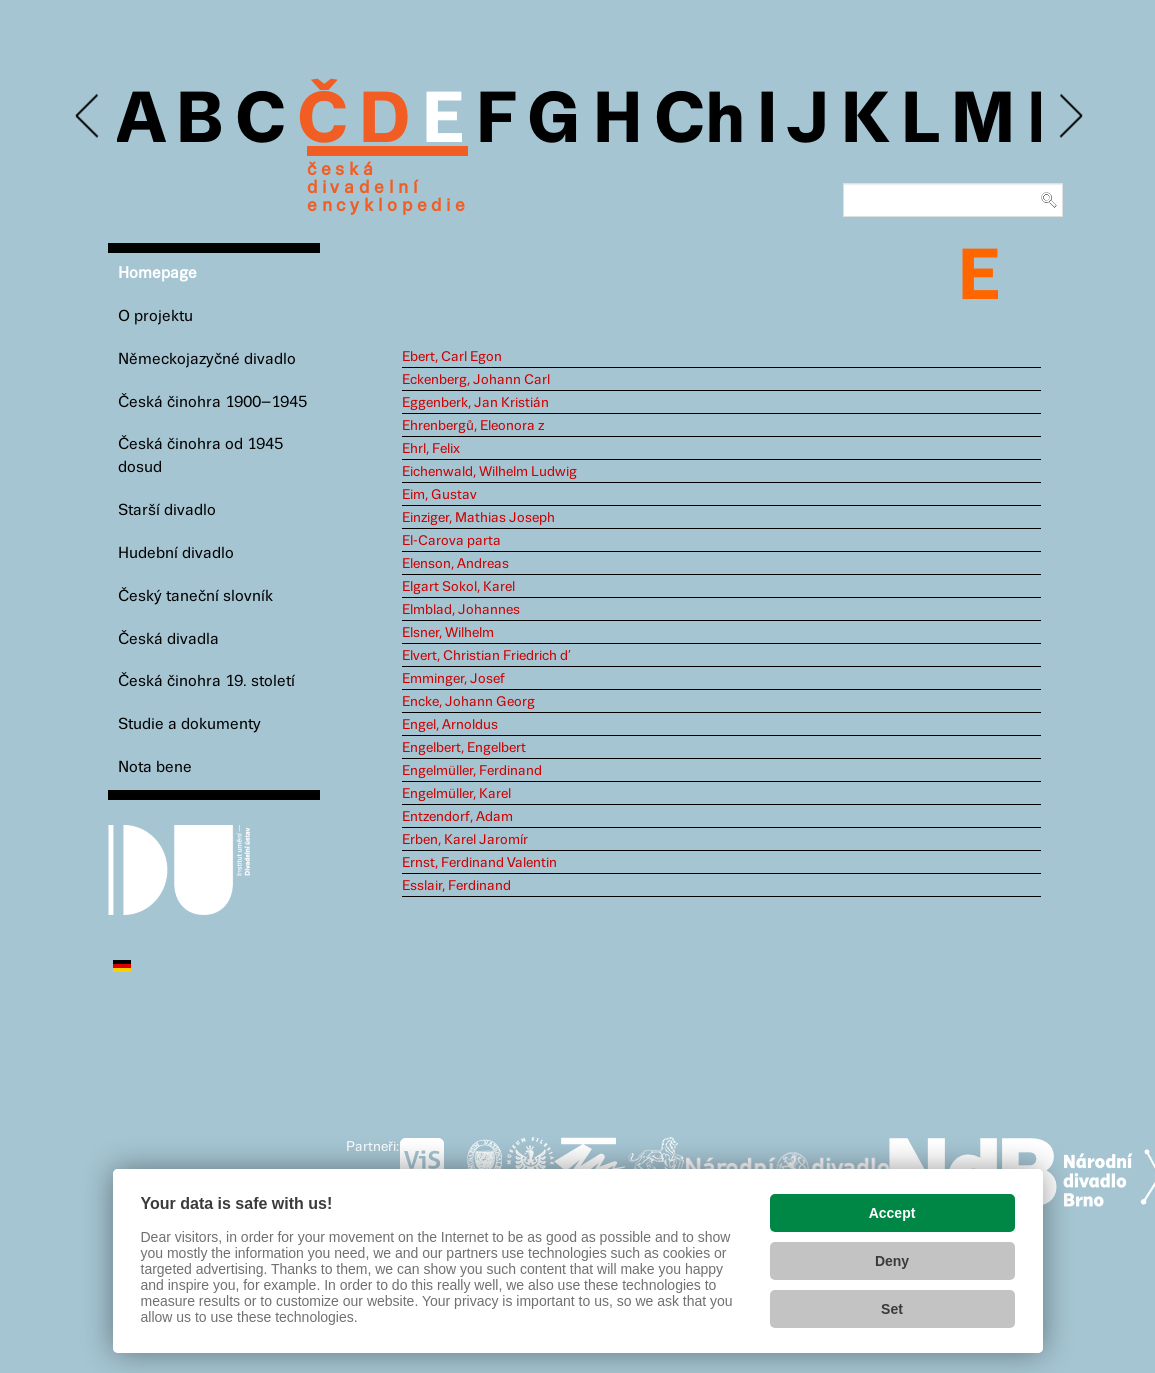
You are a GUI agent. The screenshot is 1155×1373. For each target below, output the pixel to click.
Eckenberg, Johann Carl (476, 380)
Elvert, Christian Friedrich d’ (486, 656)
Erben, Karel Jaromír (465, 840)
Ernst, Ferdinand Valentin (479, 863)
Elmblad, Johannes (461, 610)
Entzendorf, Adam (457, 817)
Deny (892, 1261)
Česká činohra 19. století (206, 681)
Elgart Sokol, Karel (458, 587)
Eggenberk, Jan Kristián (475, 403)
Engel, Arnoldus (450, 725)
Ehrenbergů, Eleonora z (473, 426)
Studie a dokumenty (189, 724)
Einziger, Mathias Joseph (478, 518)
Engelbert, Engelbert (464, 748)
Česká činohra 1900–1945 (212, 402)
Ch (699, 122)
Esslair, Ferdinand (456, 886)
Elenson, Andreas (455, 564)
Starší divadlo (167, 510)
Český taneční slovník (195, 596)
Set (892, 1309)
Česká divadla (168, 639)
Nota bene (155, 767)
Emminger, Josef (453, 679)
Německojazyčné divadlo (207, 359)
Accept (892, 1213)
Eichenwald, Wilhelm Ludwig (489, 472)
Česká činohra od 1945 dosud (200, 456)
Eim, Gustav (439, 495)
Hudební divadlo (176, 553)
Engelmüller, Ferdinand (472, 771)
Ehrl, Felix (431, 449)
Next (1069, 116)
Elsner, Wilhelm (448, 633)
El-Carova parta (451, 541)
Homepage (157, 273)
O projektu (155, 316)
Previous (88, 116)
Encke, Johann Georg (468, 702)
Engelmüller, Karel (456, 794)
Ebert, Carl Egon (452, 357)
